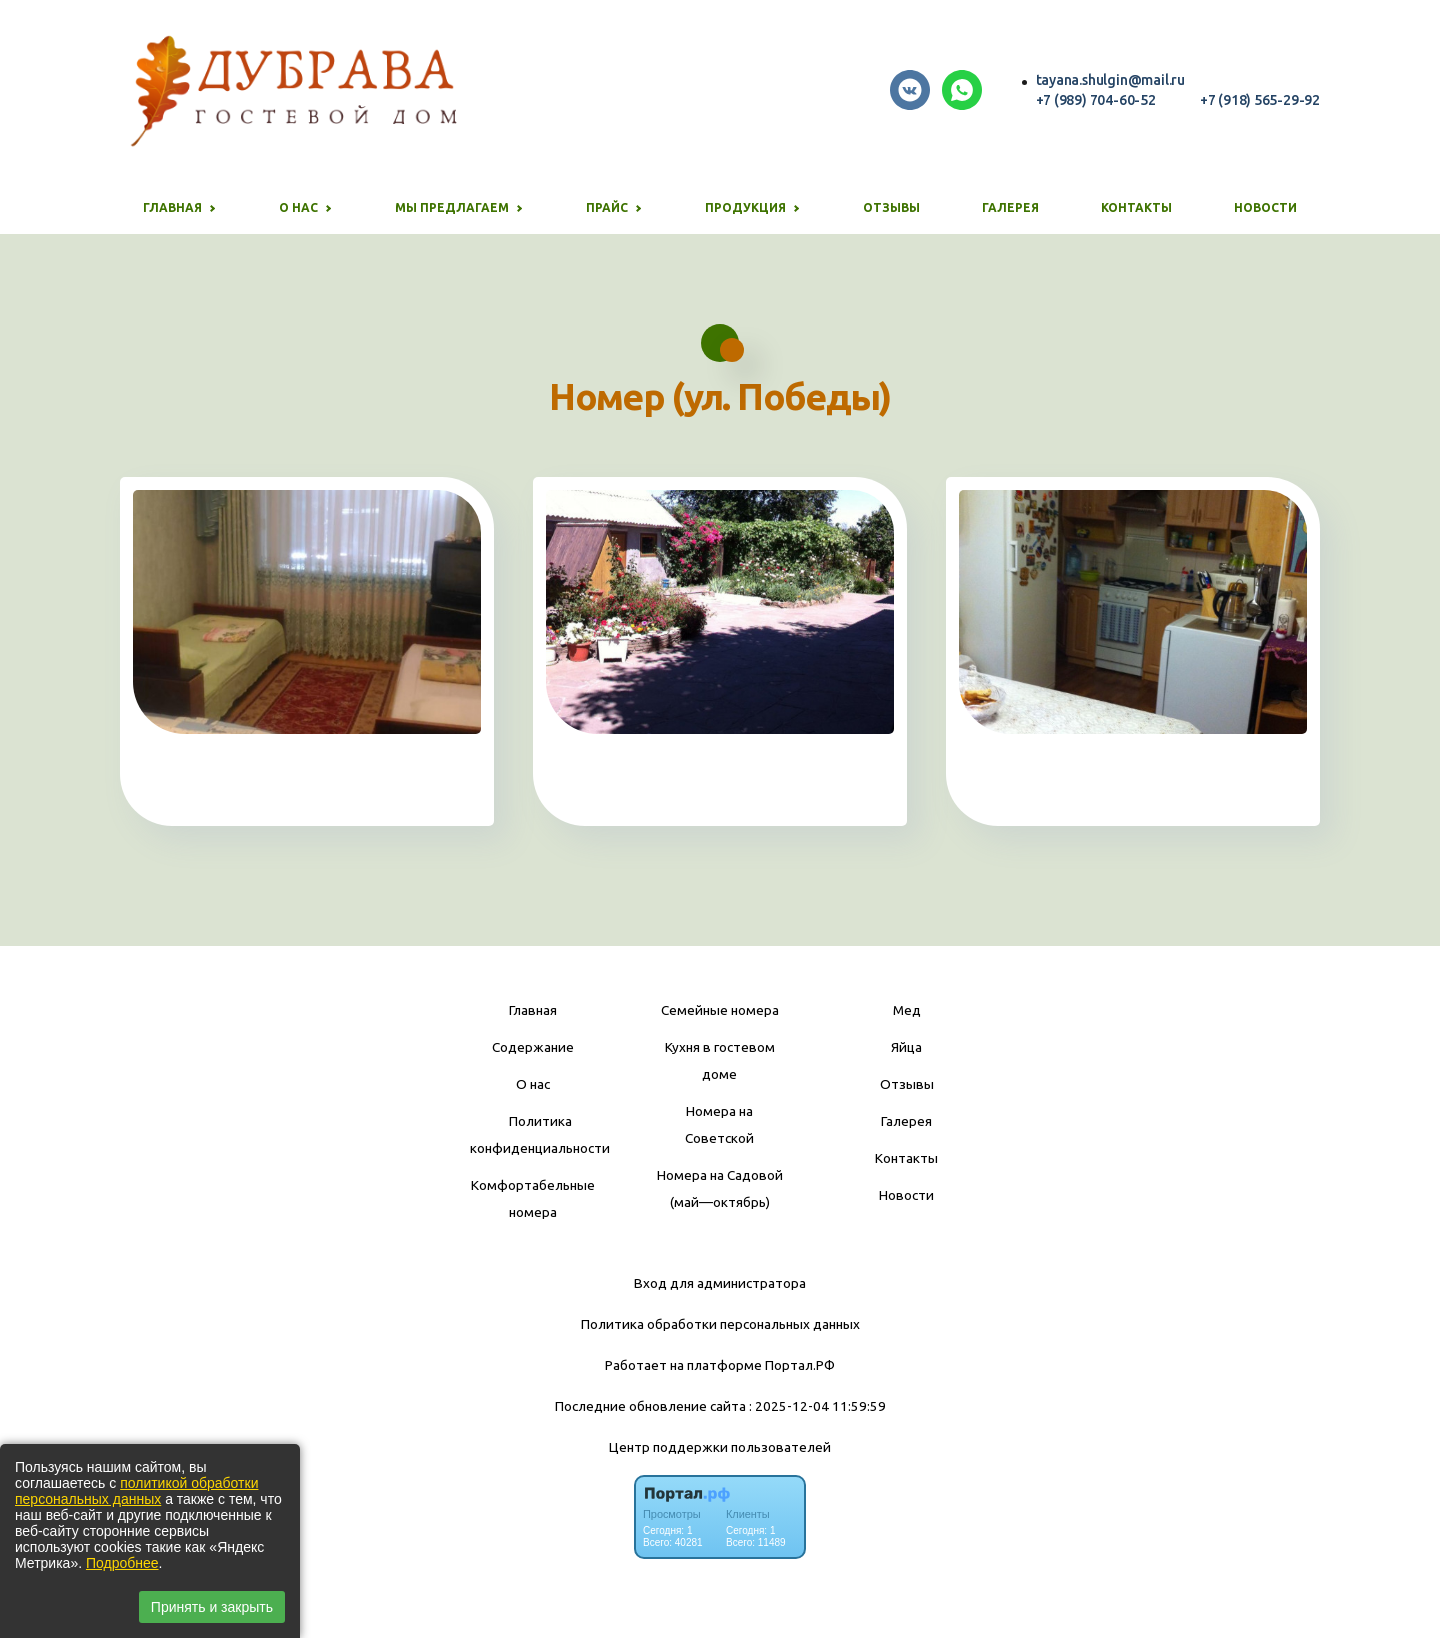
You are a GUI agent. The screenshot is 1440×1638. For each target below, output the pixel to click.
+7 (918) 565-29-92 (1260, 100)
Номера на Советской (719, 1124)
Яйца (906, 1047)
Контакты (1136, 207)
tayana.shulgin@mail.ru (1110, 80)
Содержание (533, 1047)
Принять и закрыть (212, 1607)
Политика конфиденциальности (540, 1134)
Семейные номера (720, 1010)
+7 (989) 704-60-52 (1096, 100)
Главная (533, 1010)
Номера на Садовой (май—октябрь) (720, 1188)
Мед (907, 1010)
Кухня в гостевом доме (720, 1060)
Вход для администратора (720, 1283)
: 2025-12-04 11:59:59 (817, 1406)
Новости (1265, 207)
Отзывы (891, 207)
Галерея (1010, 207)
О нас (533, 1084)
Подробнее (122, 1563)
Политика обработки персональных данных (720, 1324)
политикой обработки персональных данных (136, 1491)
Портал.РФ (800, 1365)
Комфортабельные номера (533, 1198)
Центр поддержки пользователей (720, 1447)
